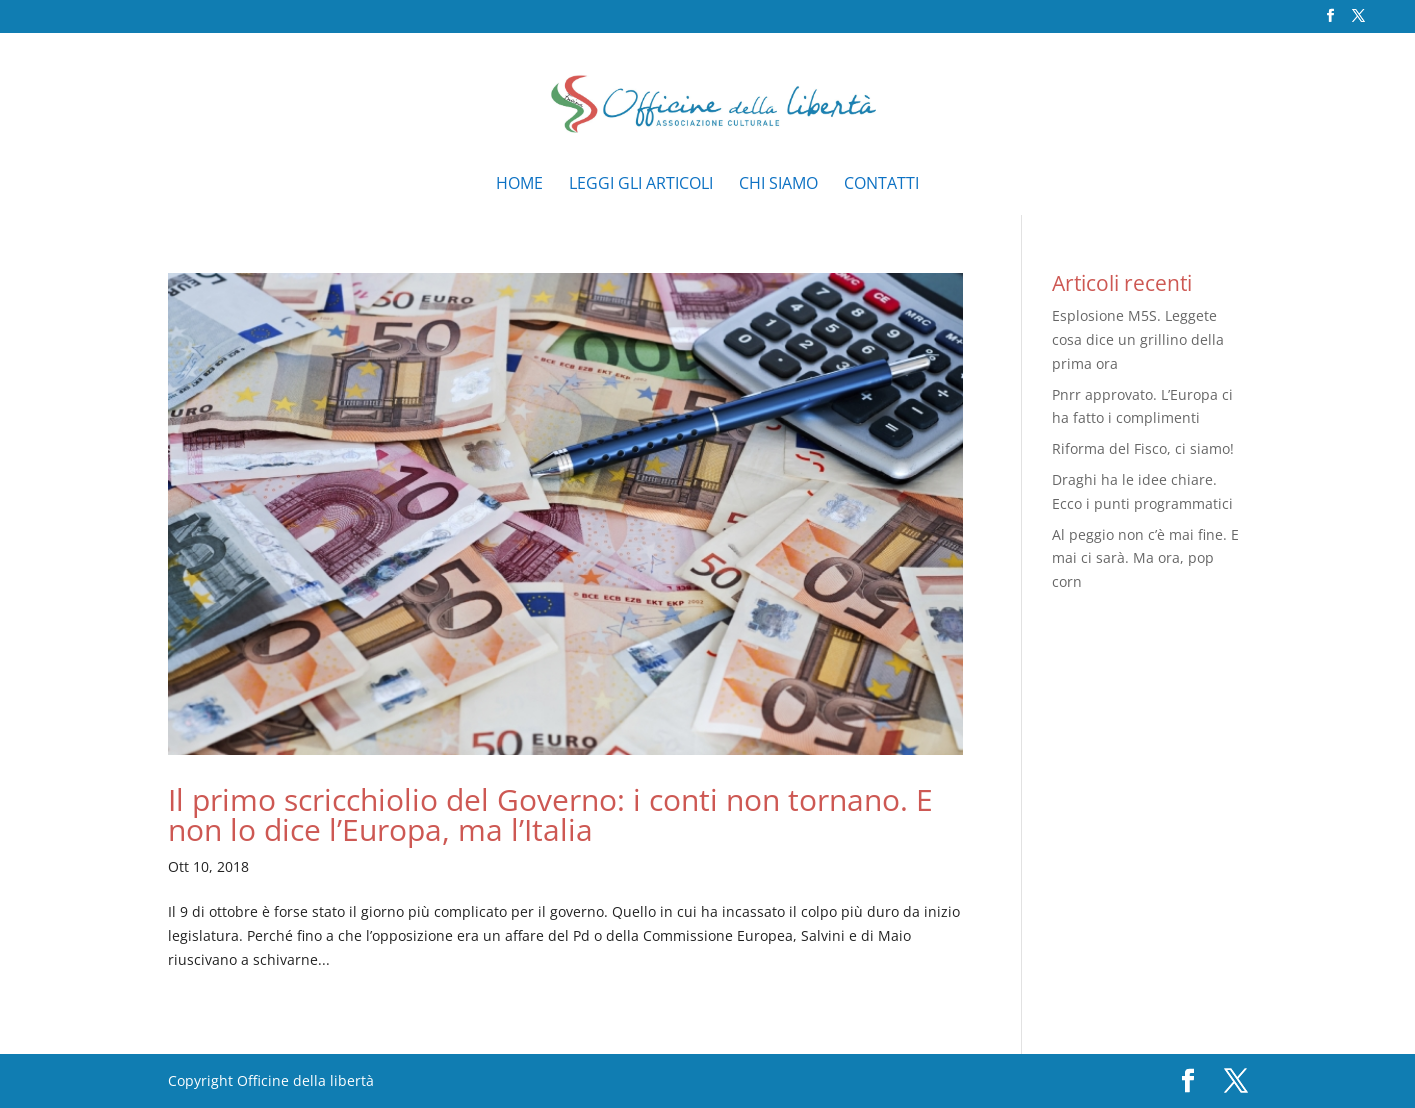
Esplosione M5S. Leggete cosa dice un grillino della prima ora (1138, 339)
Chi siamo (778, 185)
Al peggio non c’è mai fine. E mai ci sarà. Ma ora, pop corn (1145, 558)
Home (519, 185)
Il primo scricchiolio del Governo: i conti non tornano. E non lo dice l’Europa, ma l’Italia (550, 814)
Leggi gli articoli (641, 185)
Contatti (881, 185)
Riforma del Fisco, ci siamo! (1143, 448)
